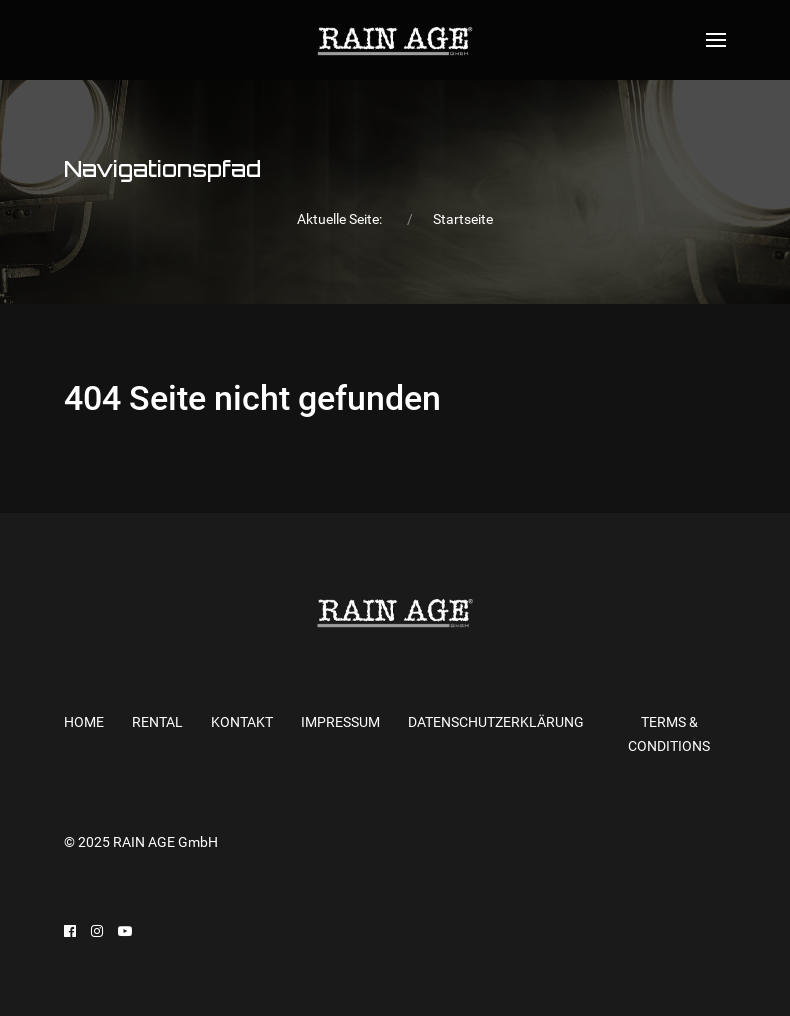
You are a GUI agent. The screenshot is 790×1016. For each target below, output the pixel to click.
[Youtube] (125, 931)
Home (84, 722)
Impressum (340, 722)
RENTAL (157, 722)
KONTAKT (242, 722)
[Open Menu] (716, 40)
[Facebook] (70, 931)
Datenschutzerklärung (496, 722)
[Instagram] (97, 931)
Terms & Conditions (669, 734)
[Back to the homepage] (394, 40)
